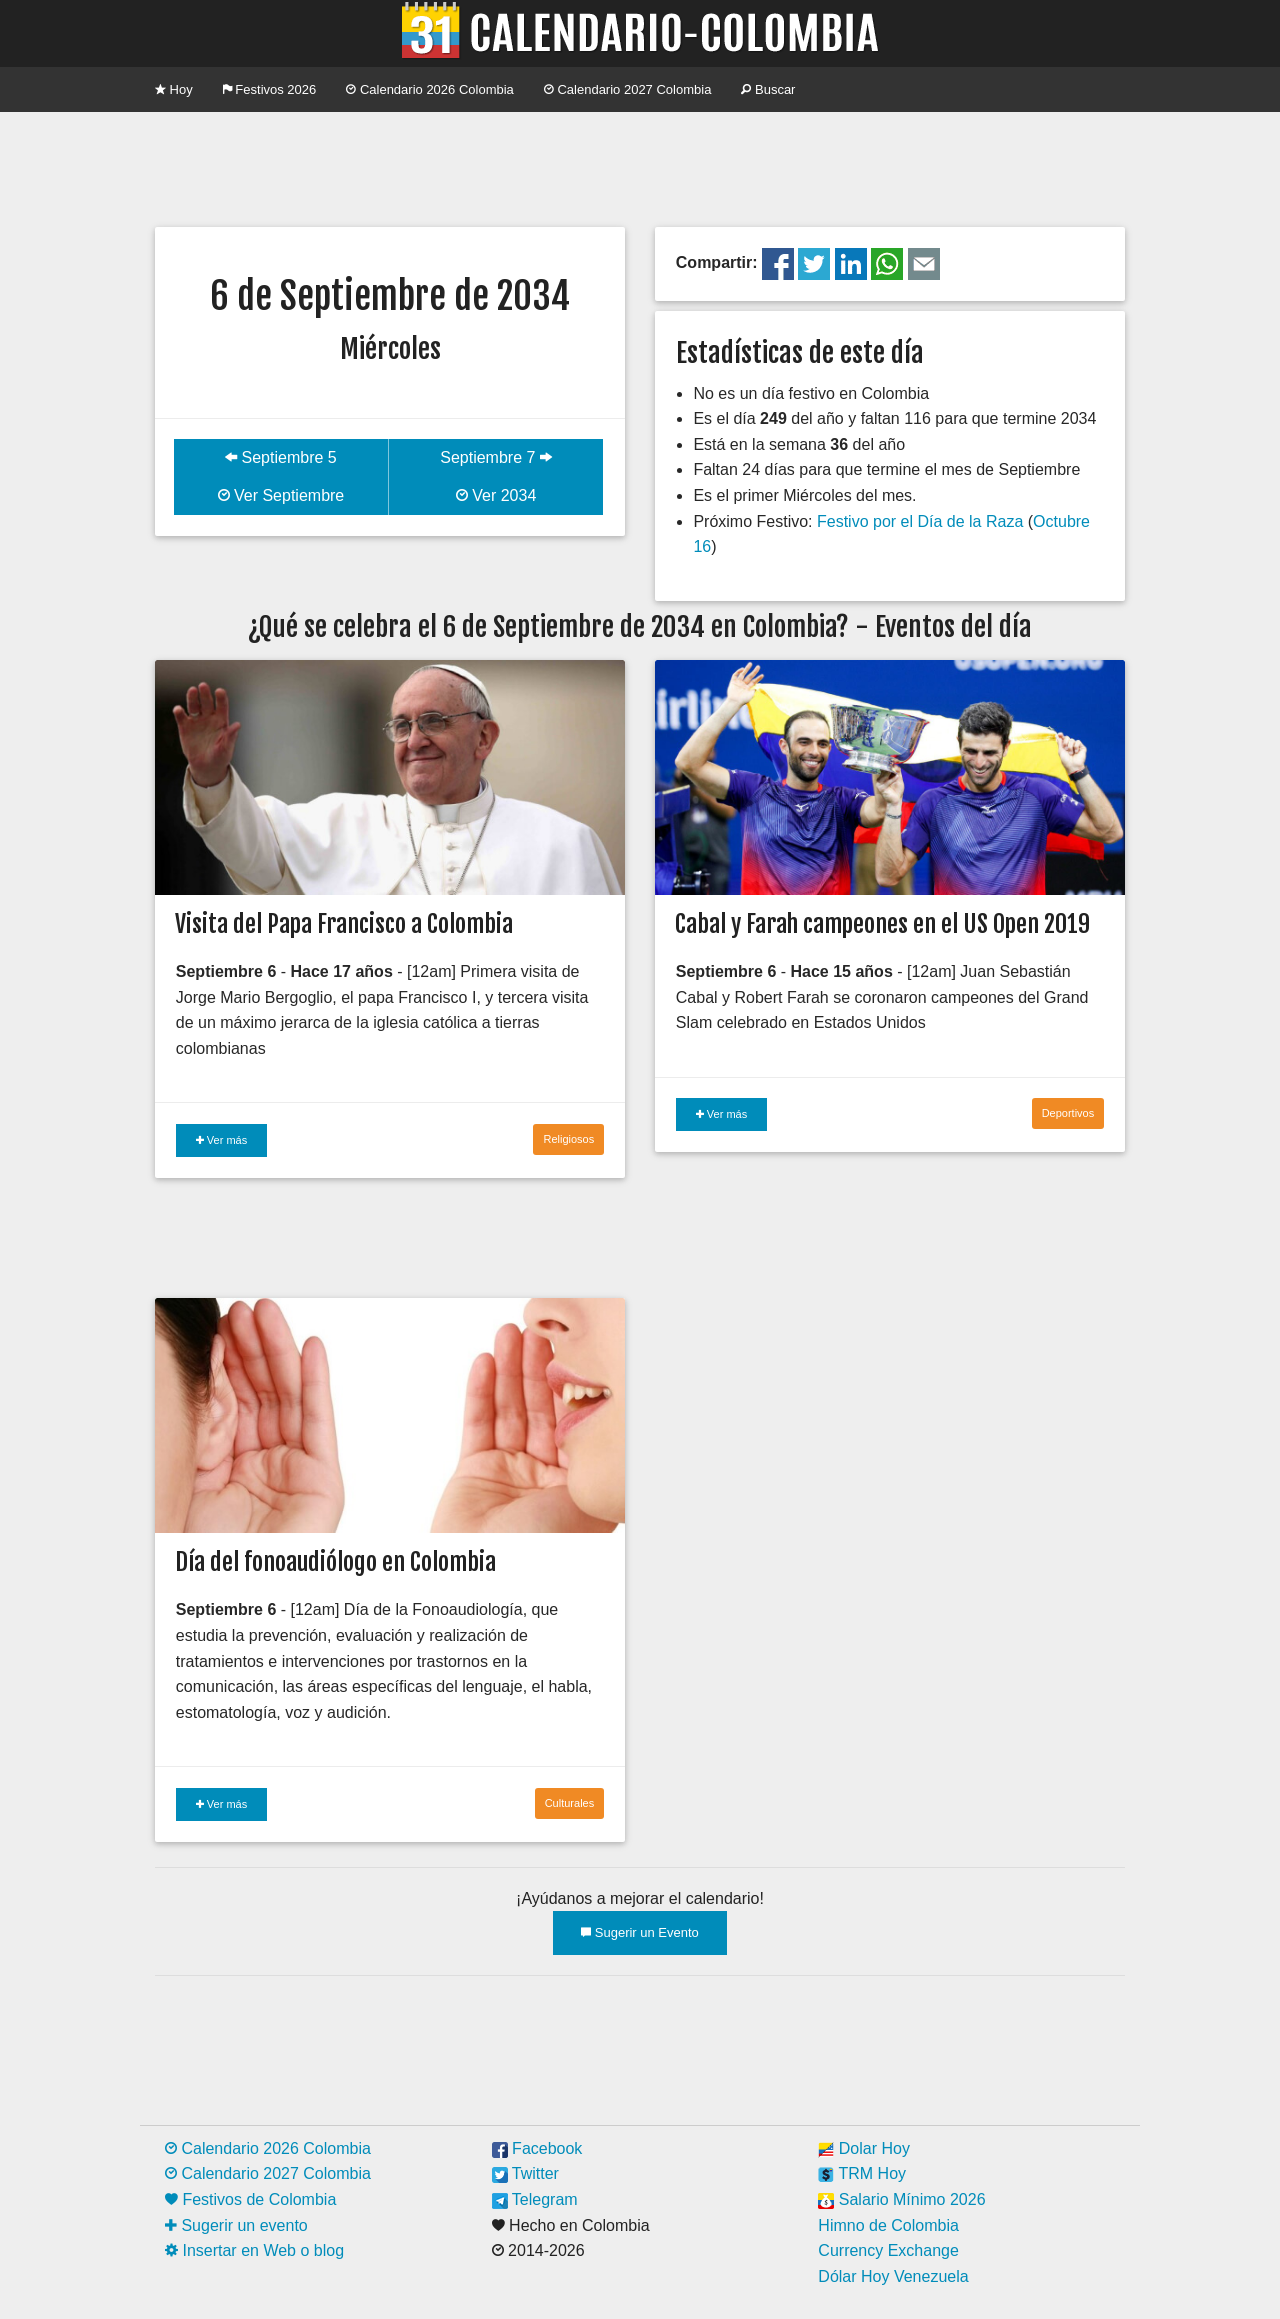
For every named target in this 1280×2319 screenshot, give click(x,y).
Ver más (221, 1140)
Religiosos (568, 1139)
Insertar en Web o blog (254, 2250)
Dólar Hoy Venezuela (893, 2276)
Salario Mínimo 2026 (901, 2199)
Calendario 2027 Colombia (628, 89)
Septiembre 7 (496, 457)
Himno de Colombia (888, 2225)
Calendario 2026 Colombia (430, 89)
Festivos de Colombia (250, 2199)
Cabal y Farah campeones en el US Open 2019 (882, 924)
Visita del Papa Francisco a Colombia (344, 924)
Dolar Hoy (864, 2148)
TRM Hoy (862, 2173)
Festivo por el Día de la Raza (920, 521)
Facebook (537, 2148)
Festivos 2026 (270, 89)
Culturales (570, 1803)
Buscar (768, 89)
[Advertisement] (640, 167)
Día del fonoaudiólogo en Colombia (335, 1562)
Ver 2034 (496, 495)
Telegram (535, 2199)
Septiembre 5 (281, 457)
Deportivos (1068, 1113)
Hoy (174, 89)
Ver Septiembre (281, 495)
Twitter (525, 2173)
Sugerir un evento (236, 2225)
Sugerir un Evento (640, 1932)
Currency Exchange (888, 2250)
